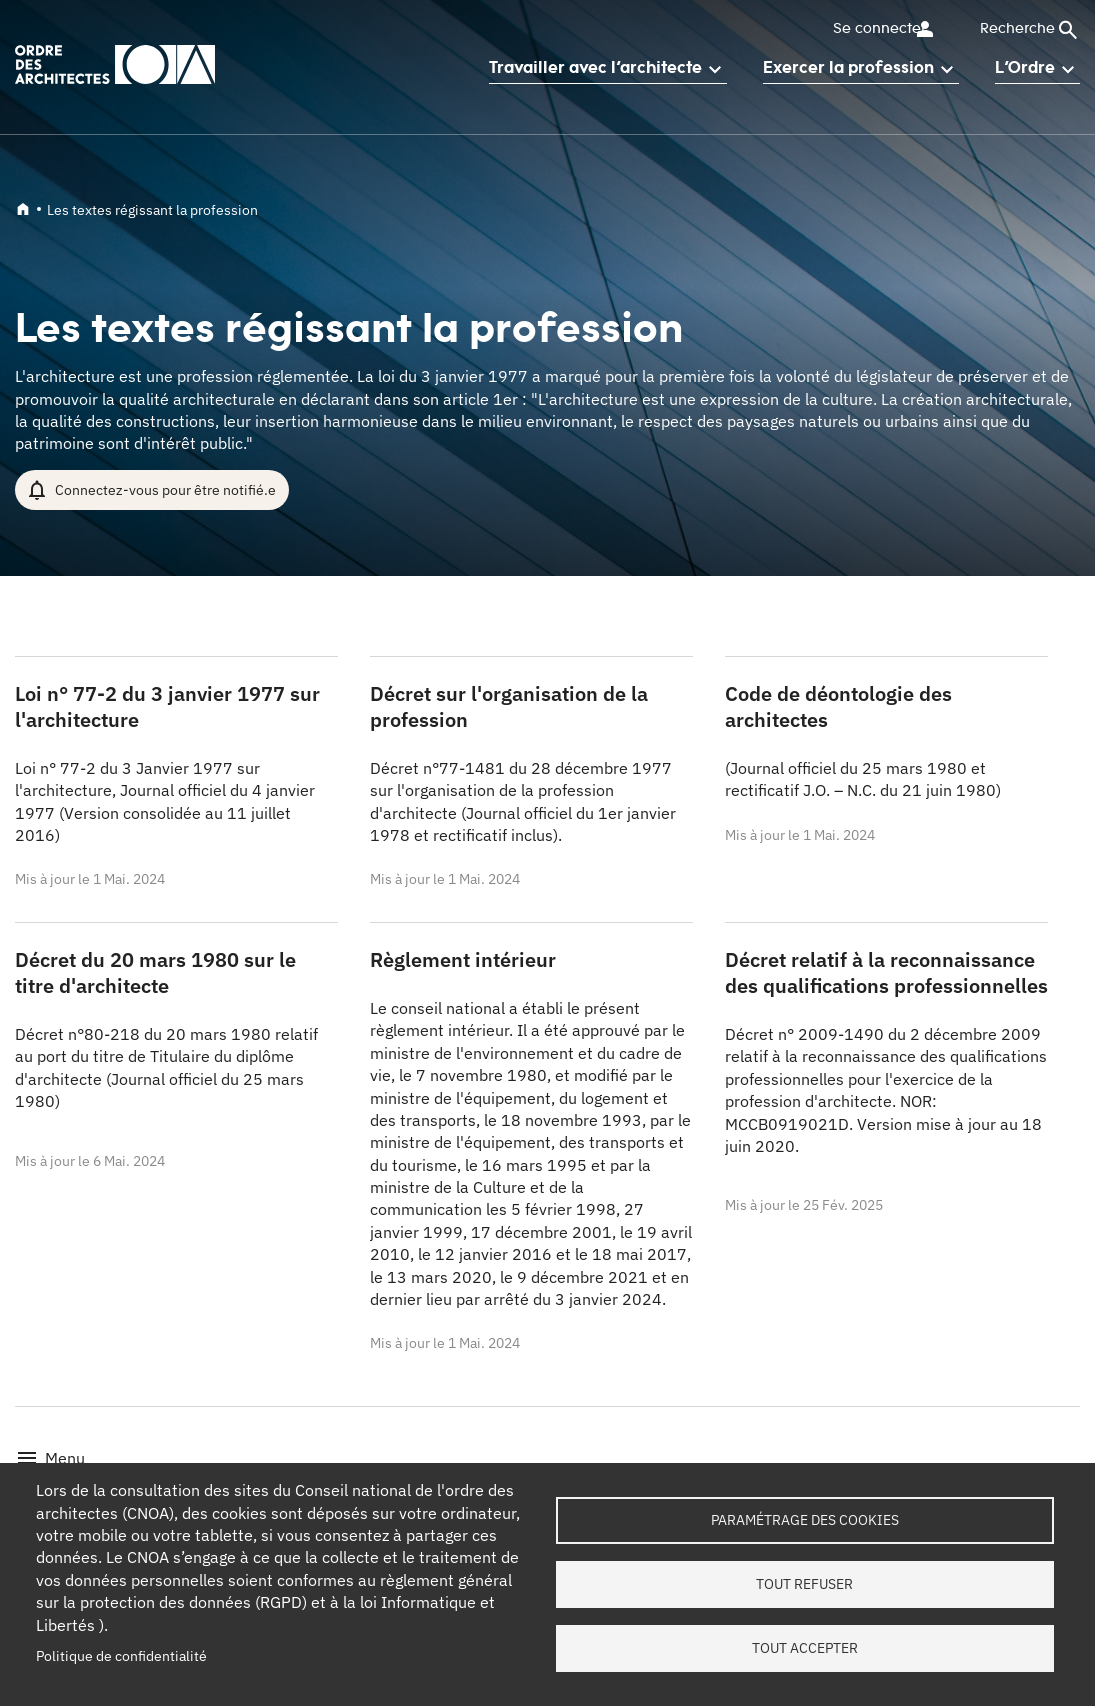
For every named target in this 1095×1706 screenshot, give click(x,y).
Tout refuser (804, 1584)
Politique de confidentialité (121, 1656)
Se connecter (874, 29)
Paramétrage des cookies (805, 1519)
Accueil (23, 209)
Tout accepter (805, 1649)
